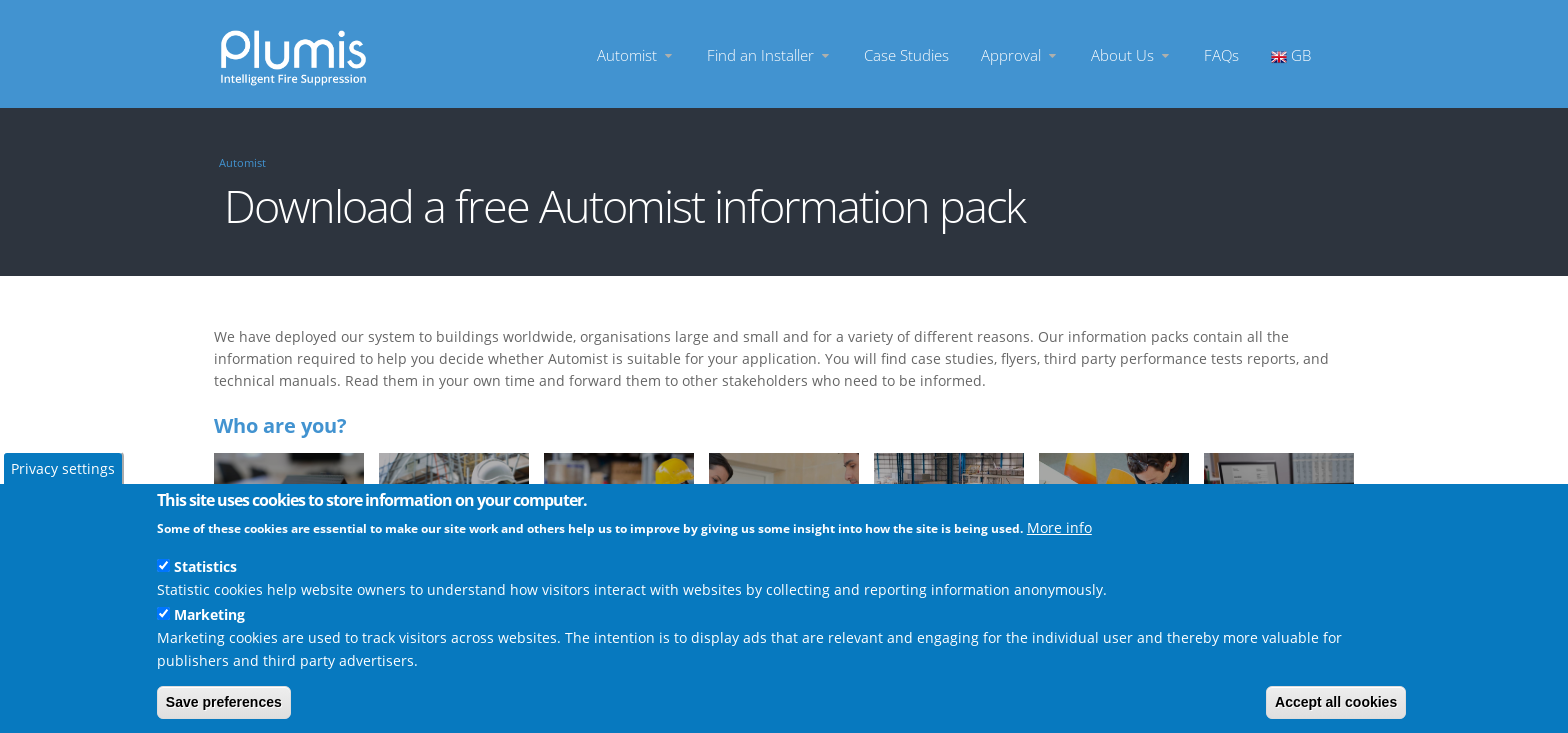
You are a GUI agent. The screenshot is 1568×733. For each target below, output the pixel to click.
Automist (636, 54)
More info (1059, 527)
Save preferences (224, 702)
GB (1291, 54)
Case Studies (906, 54)
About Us (1131, 54)
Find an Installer (769, 54)
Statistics (205, 566)
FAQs (1221, 54)
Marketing (209, 614)
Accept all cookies (1336, 702)
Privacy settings (63, 468)
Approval (1020, 54)
